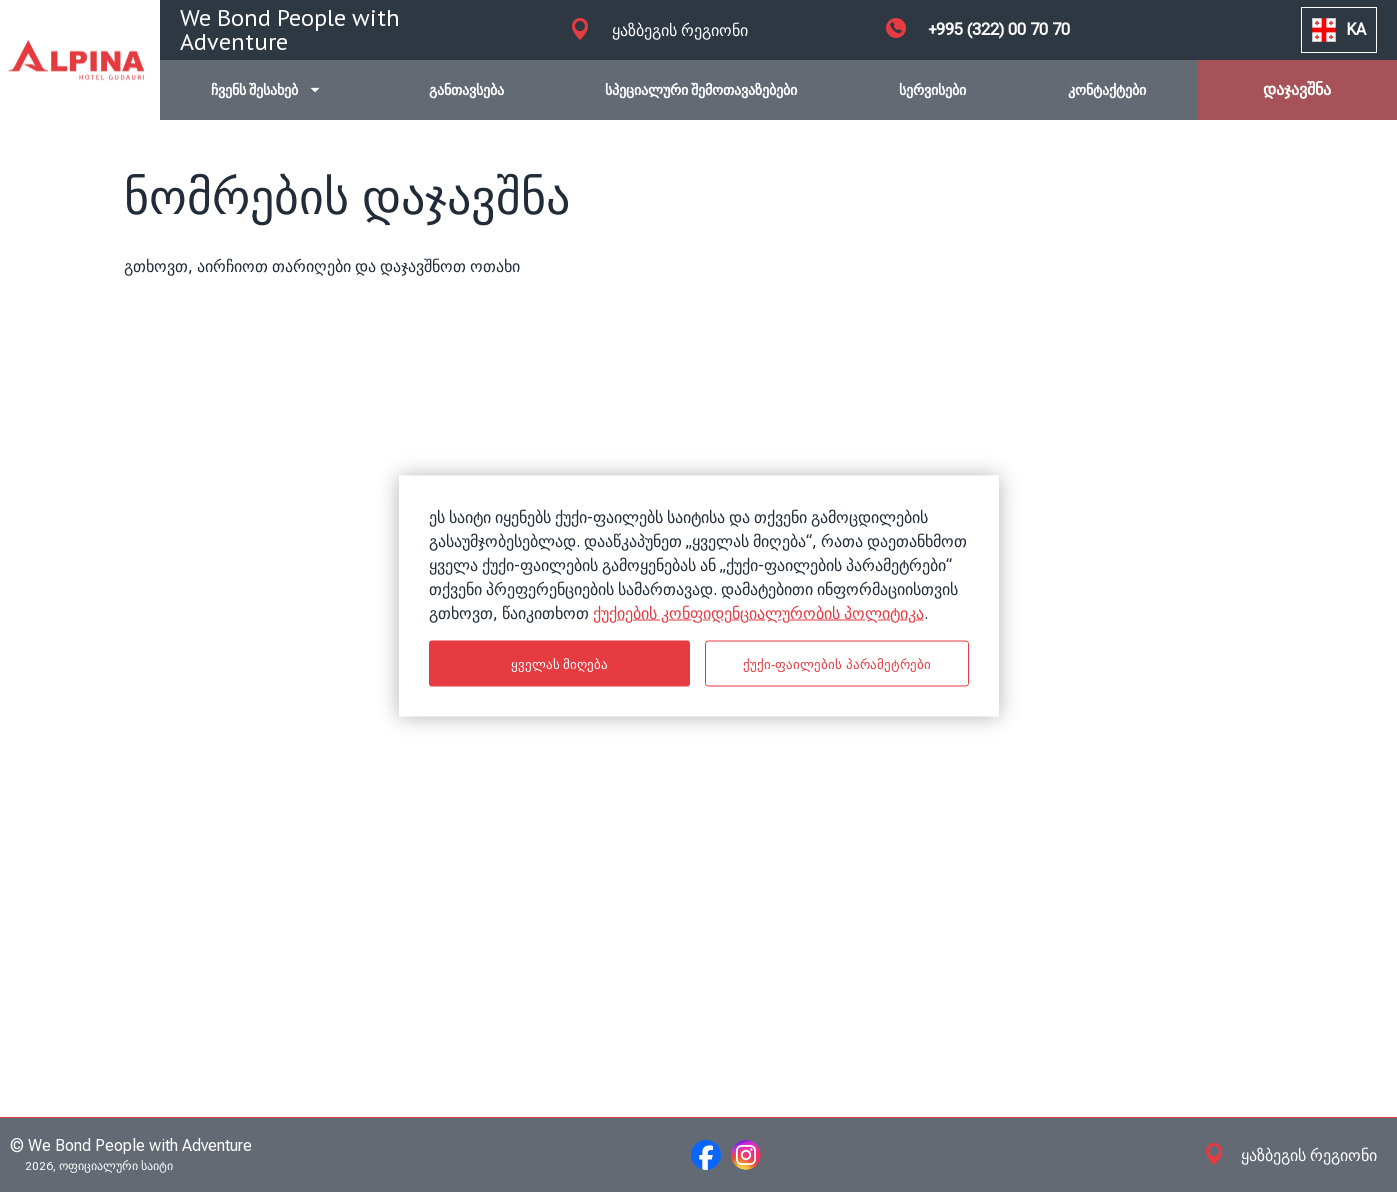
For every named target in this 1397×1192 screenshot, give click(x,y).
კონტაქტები (1107, 90)
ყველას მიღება (560, 663)
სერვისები (932, 90)
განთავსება (466, 90)
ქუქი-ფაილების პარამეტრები (837, 663)
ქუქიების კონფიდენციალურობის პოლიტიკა (758, 613)
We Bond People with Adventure (290, 29)
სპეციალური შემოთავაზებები (701, 90)
